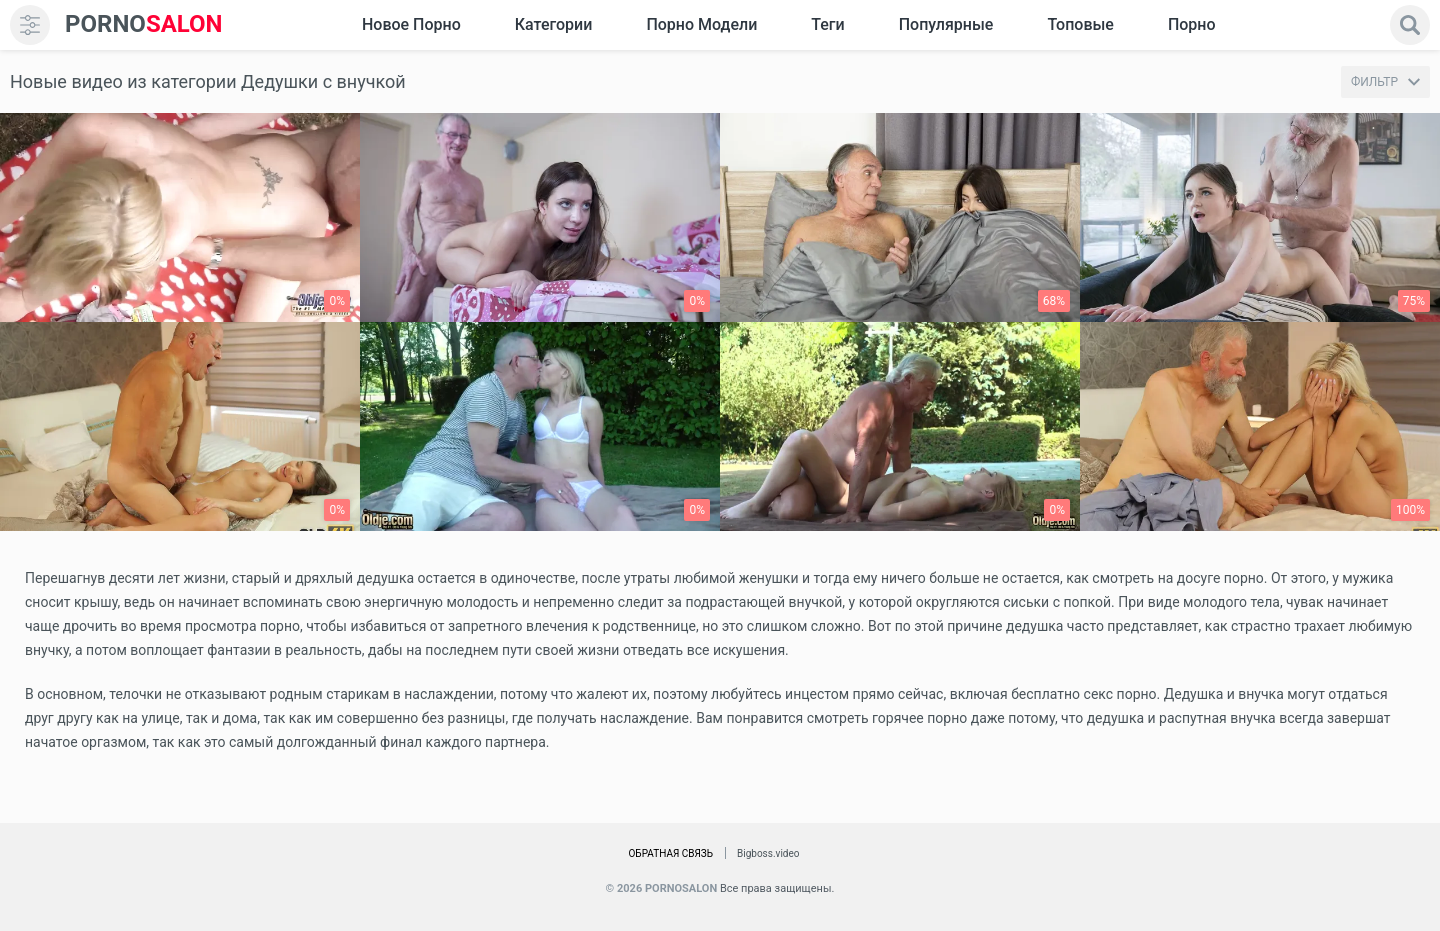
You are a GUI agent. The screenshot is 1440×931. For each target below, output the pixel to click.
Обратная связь (670, 853)
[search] (1410, 25)
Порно (1192, 24)
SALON (144, 24)
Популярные (946, 24)
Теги (827, 24)
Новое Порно (411, 24)
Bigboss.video (768, 853)
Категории (554, 24)
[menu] (30, 25)
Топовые (1080, 24)
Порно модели (701, 24)
